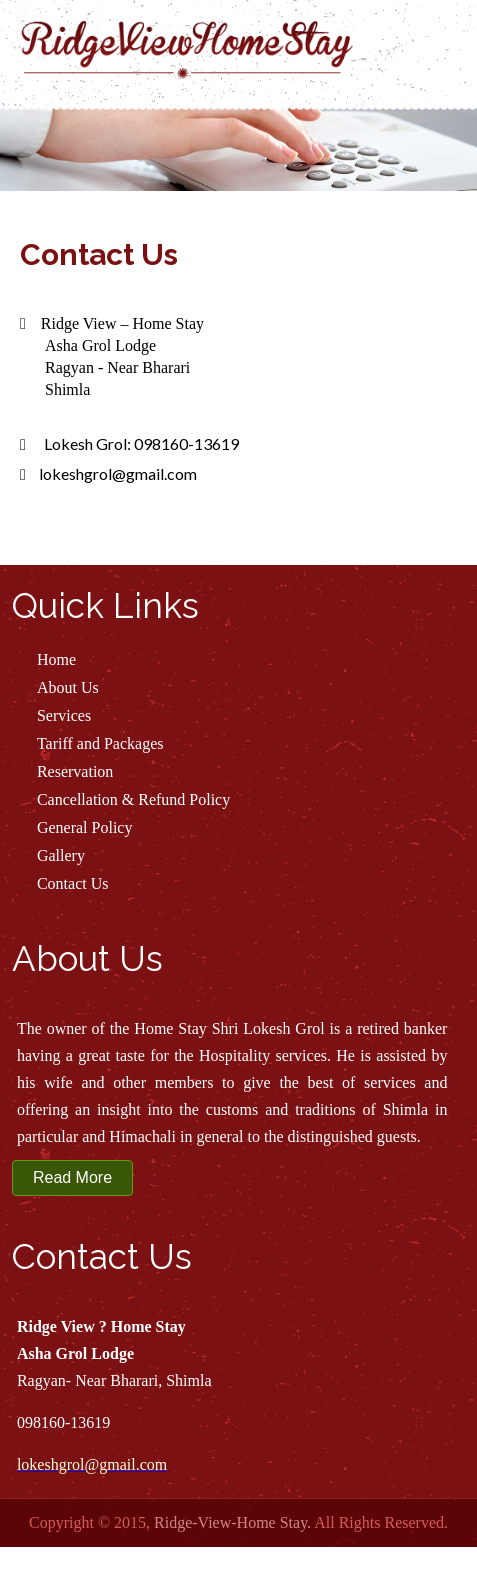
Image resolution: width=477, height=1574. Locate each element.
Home (56, 659)
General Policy (85, 827)
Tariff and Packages (100, 743)
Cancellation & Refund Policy (133, 799)
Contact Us (73, 883)
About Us (68, 687)
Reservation (75, 771)
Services (64, 715)
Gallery (61, 855)
